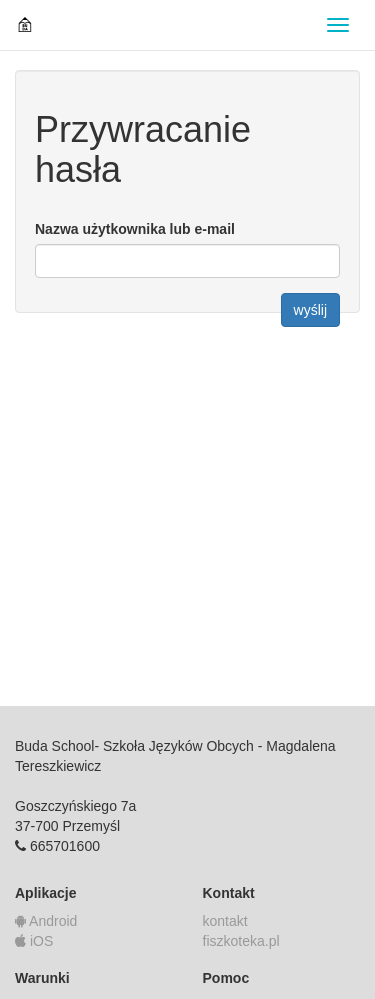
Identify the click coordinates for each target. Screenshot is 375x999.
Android (46, 921)
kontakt (225, 921)
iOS (34, 941)
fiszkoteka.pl (241, 941)
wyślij (310, 310)
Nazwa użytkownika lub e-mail (135, 229)
